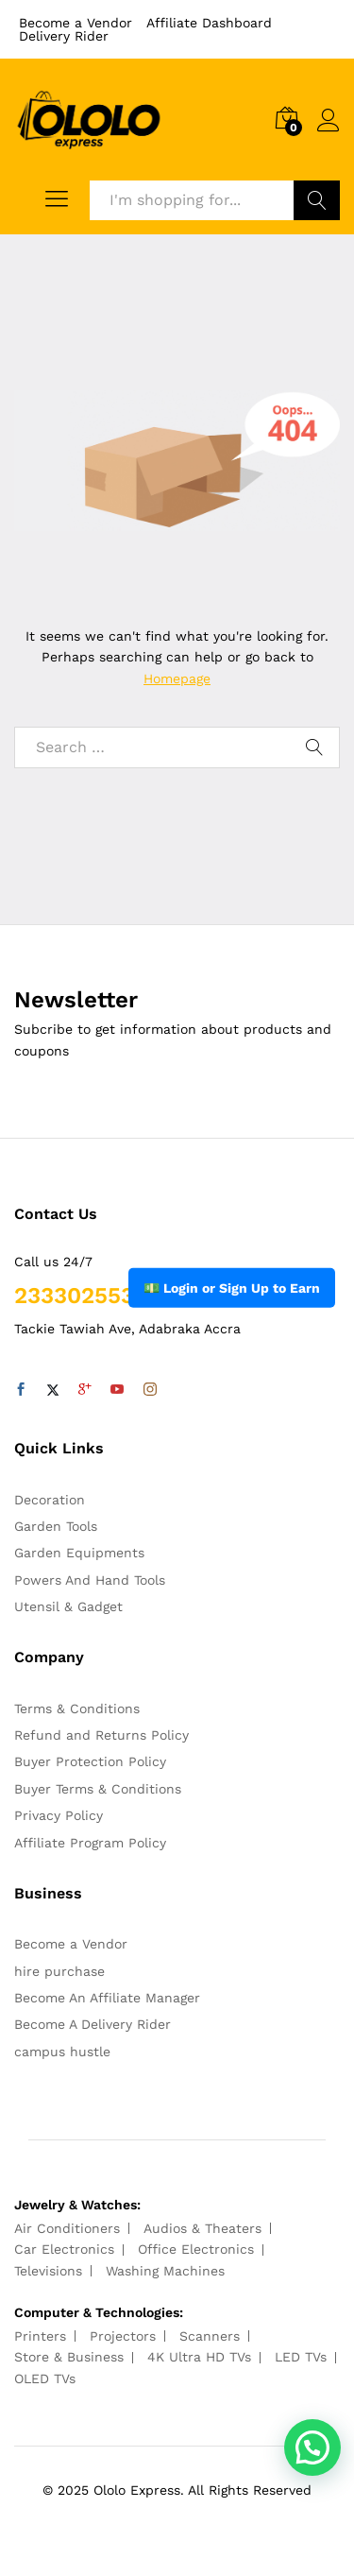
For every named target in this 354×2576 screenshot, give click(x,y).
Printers (40, 2336)
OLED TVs (45, 2378)
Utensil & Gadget (68, 1606)
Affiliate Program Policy (90, 1842)
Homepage (177, 678)
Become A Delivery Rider (92, 2024)
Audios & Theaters (202, 2228)
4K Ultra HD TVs (199, 2356)
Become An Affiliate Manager (107, 1997)
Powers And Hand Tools (89, 1580)
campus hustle (62, 2051)
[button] (312, 2447)
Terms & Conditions (77, 1708)
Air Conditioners (67, 2228)
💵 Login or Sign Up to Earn (231, 1288)
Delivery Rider (64, 35)
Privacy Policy (58, 1815)
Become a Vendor (75, 22)
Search (317, 200)
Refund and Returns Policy (101, 1735)
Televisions (48, 2270)
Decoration (49, 1499)
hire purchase (59, 1971)
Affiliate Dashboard (209, 22)
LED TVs (301, 2356)
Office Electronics (196, 2249)
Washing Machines (165, 2270)
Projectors (123, 2336)
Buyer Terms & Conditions (97, 1788)
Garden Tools (55, 1526)
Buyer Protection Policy (90, 1761)
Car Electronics (64, 2249)
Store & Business (69, 2356)
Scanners (209, 2336)
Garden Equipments (79, 1552)
